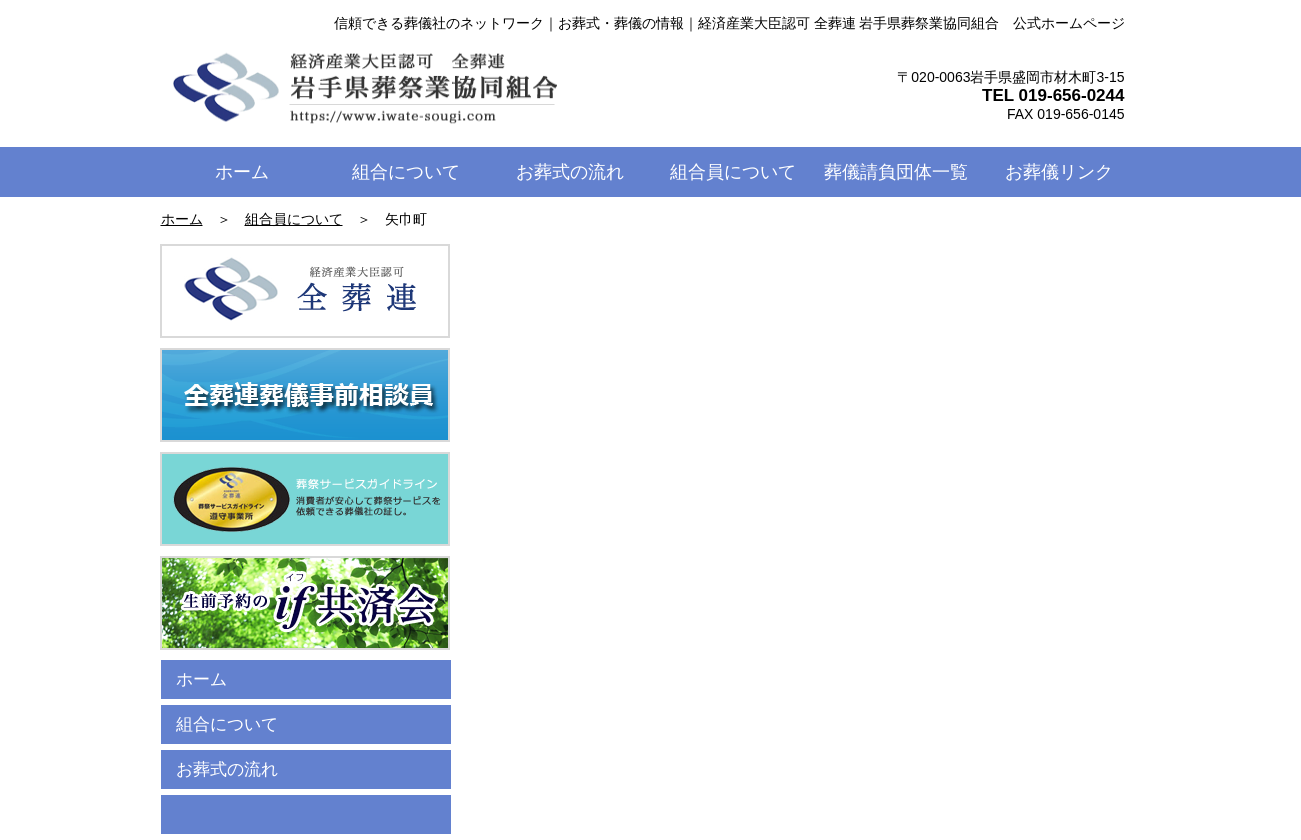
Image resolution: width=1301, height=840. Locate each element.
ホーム (182, 219)
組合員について (294, 219)
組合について (227, 724)
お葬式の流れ (227, 769)
